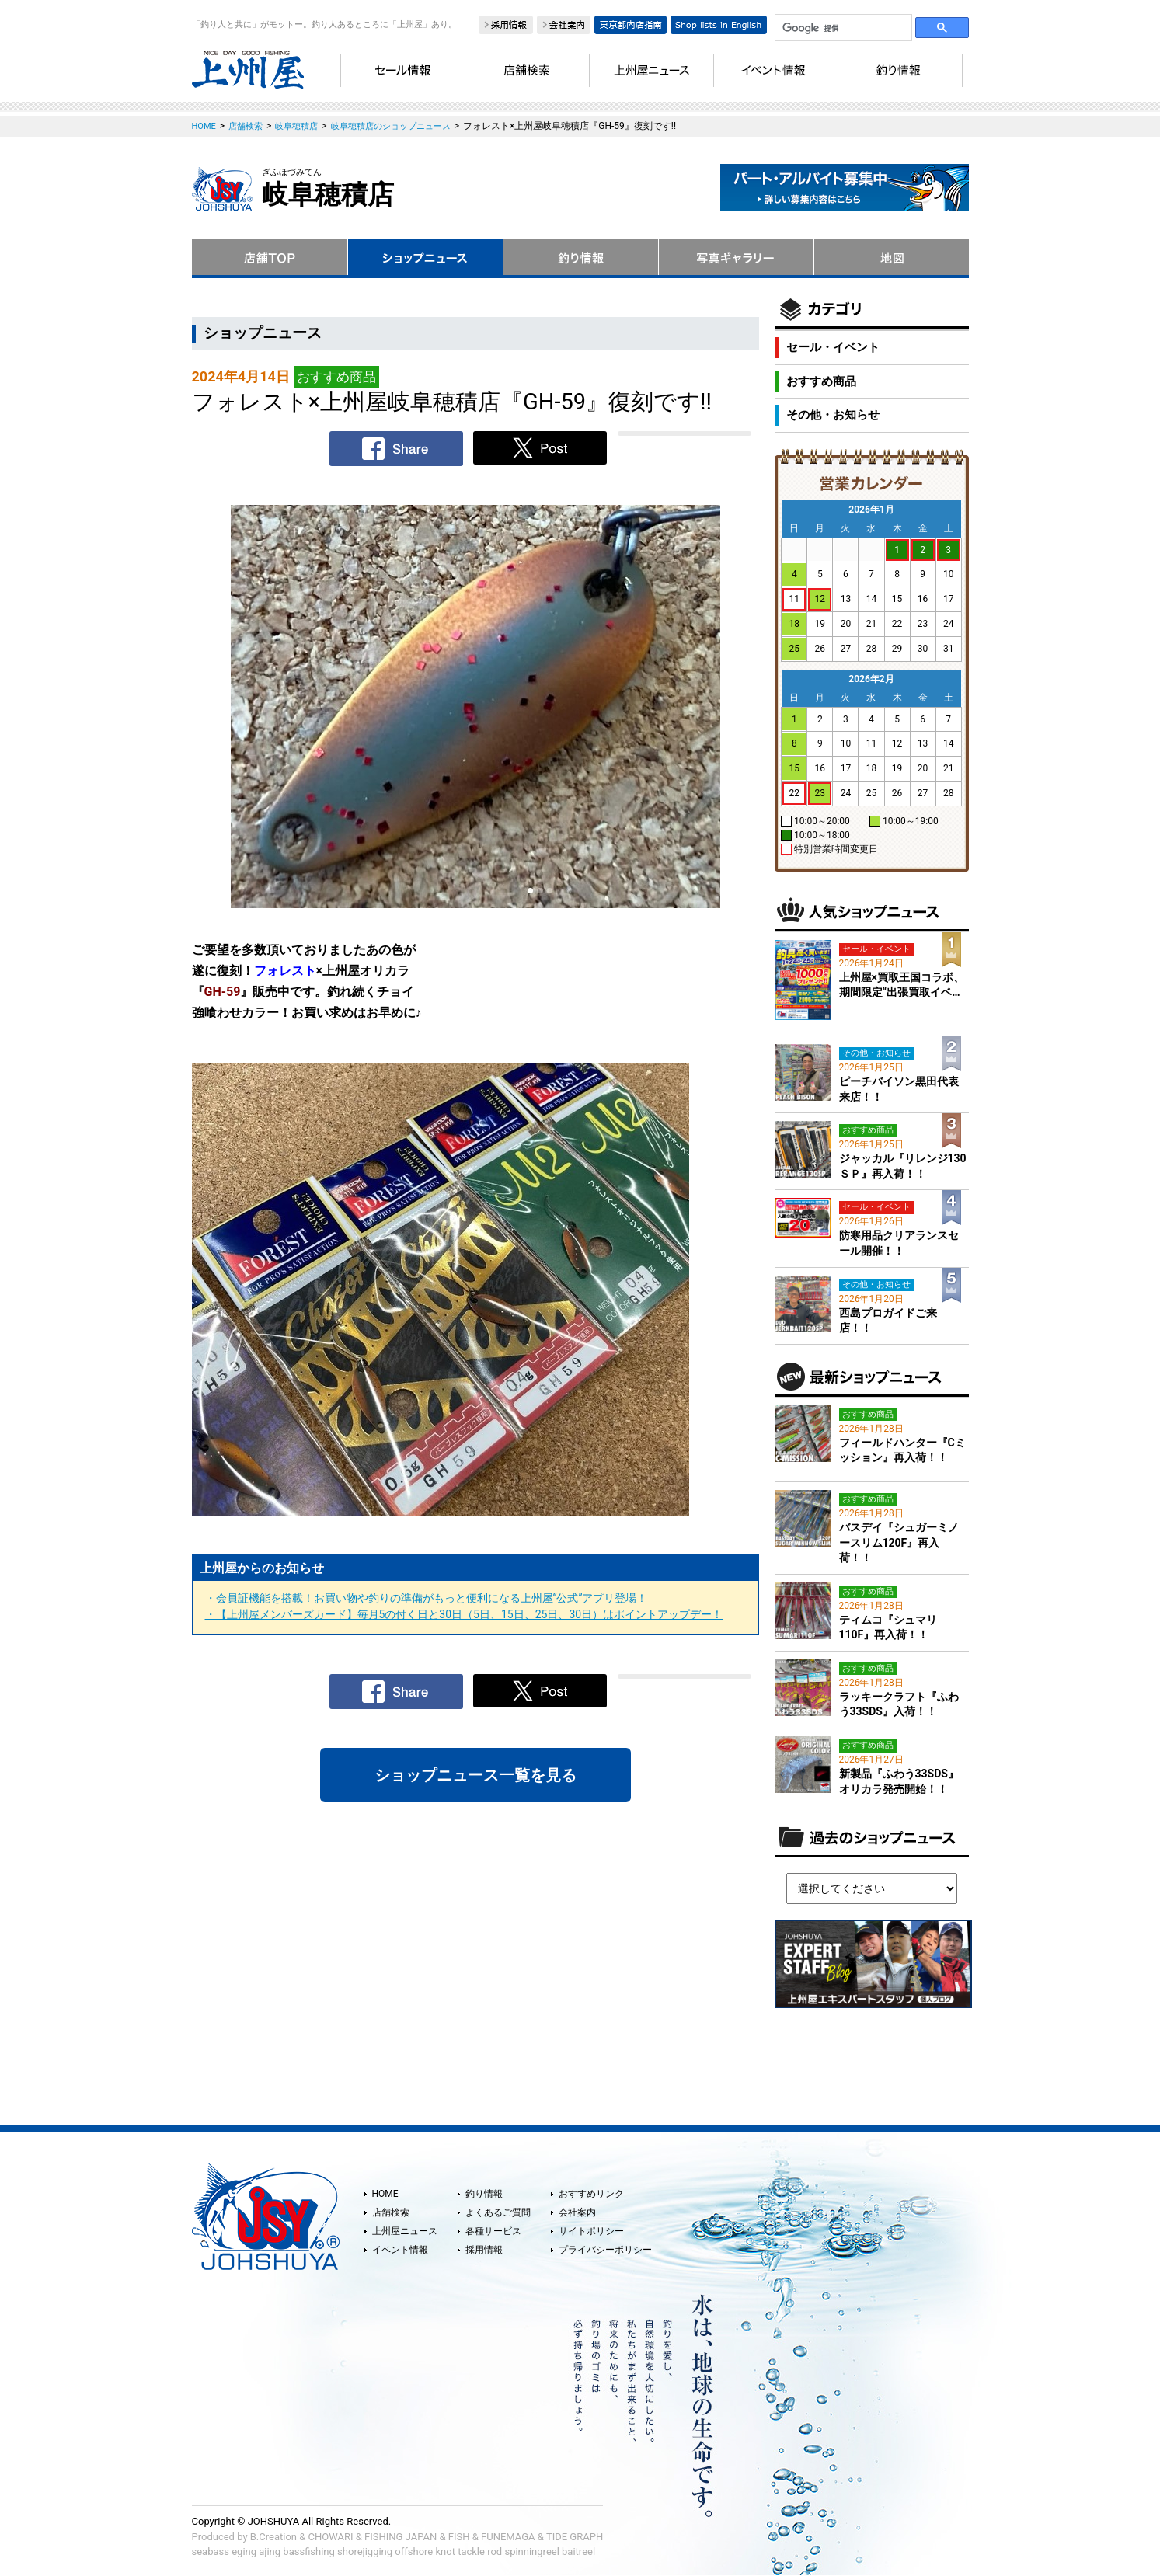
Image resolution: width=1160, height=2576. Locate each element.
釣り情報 (484, 2193)
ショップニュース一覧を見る (475, 1775)
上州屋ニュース (404, 2231)
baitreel (578, 2551)
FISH (459, 2537)
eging (244, 2551)
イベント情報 (400, 2249)
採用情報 (484, 2249)
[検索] (841, 28)
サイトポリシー (591, 2231)
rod (494, 2551)
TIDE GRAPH (574, 2537)
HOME (385, 2193)
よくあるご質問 (498, 2212)
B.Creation (273, 2537)
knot (445, 2551)
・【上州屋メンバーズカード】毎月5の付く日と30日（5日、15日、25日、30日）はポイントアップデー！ (464, 1614)
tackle (471, 2551)
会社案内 (577, 2212)
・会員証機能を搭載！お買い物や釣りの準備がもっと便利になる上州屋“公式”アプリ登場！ (426, 1598)
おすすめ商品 (821, 381)
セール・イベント (833, 347)
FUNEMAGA (508, 2537)
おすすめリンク (591, 2193)
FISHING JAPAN (400, 2537)
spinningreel (531, 2551)
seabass (210, 2551)
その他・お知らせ (833, 415)
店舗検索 (390, 2212)
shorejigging (364, 2551)
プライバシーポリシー (605, 2249)
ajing (269, 2551)
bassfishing (309, 2551)
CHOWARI (331, 2537)
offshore (414, 2551)
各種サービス (493, 2231)
